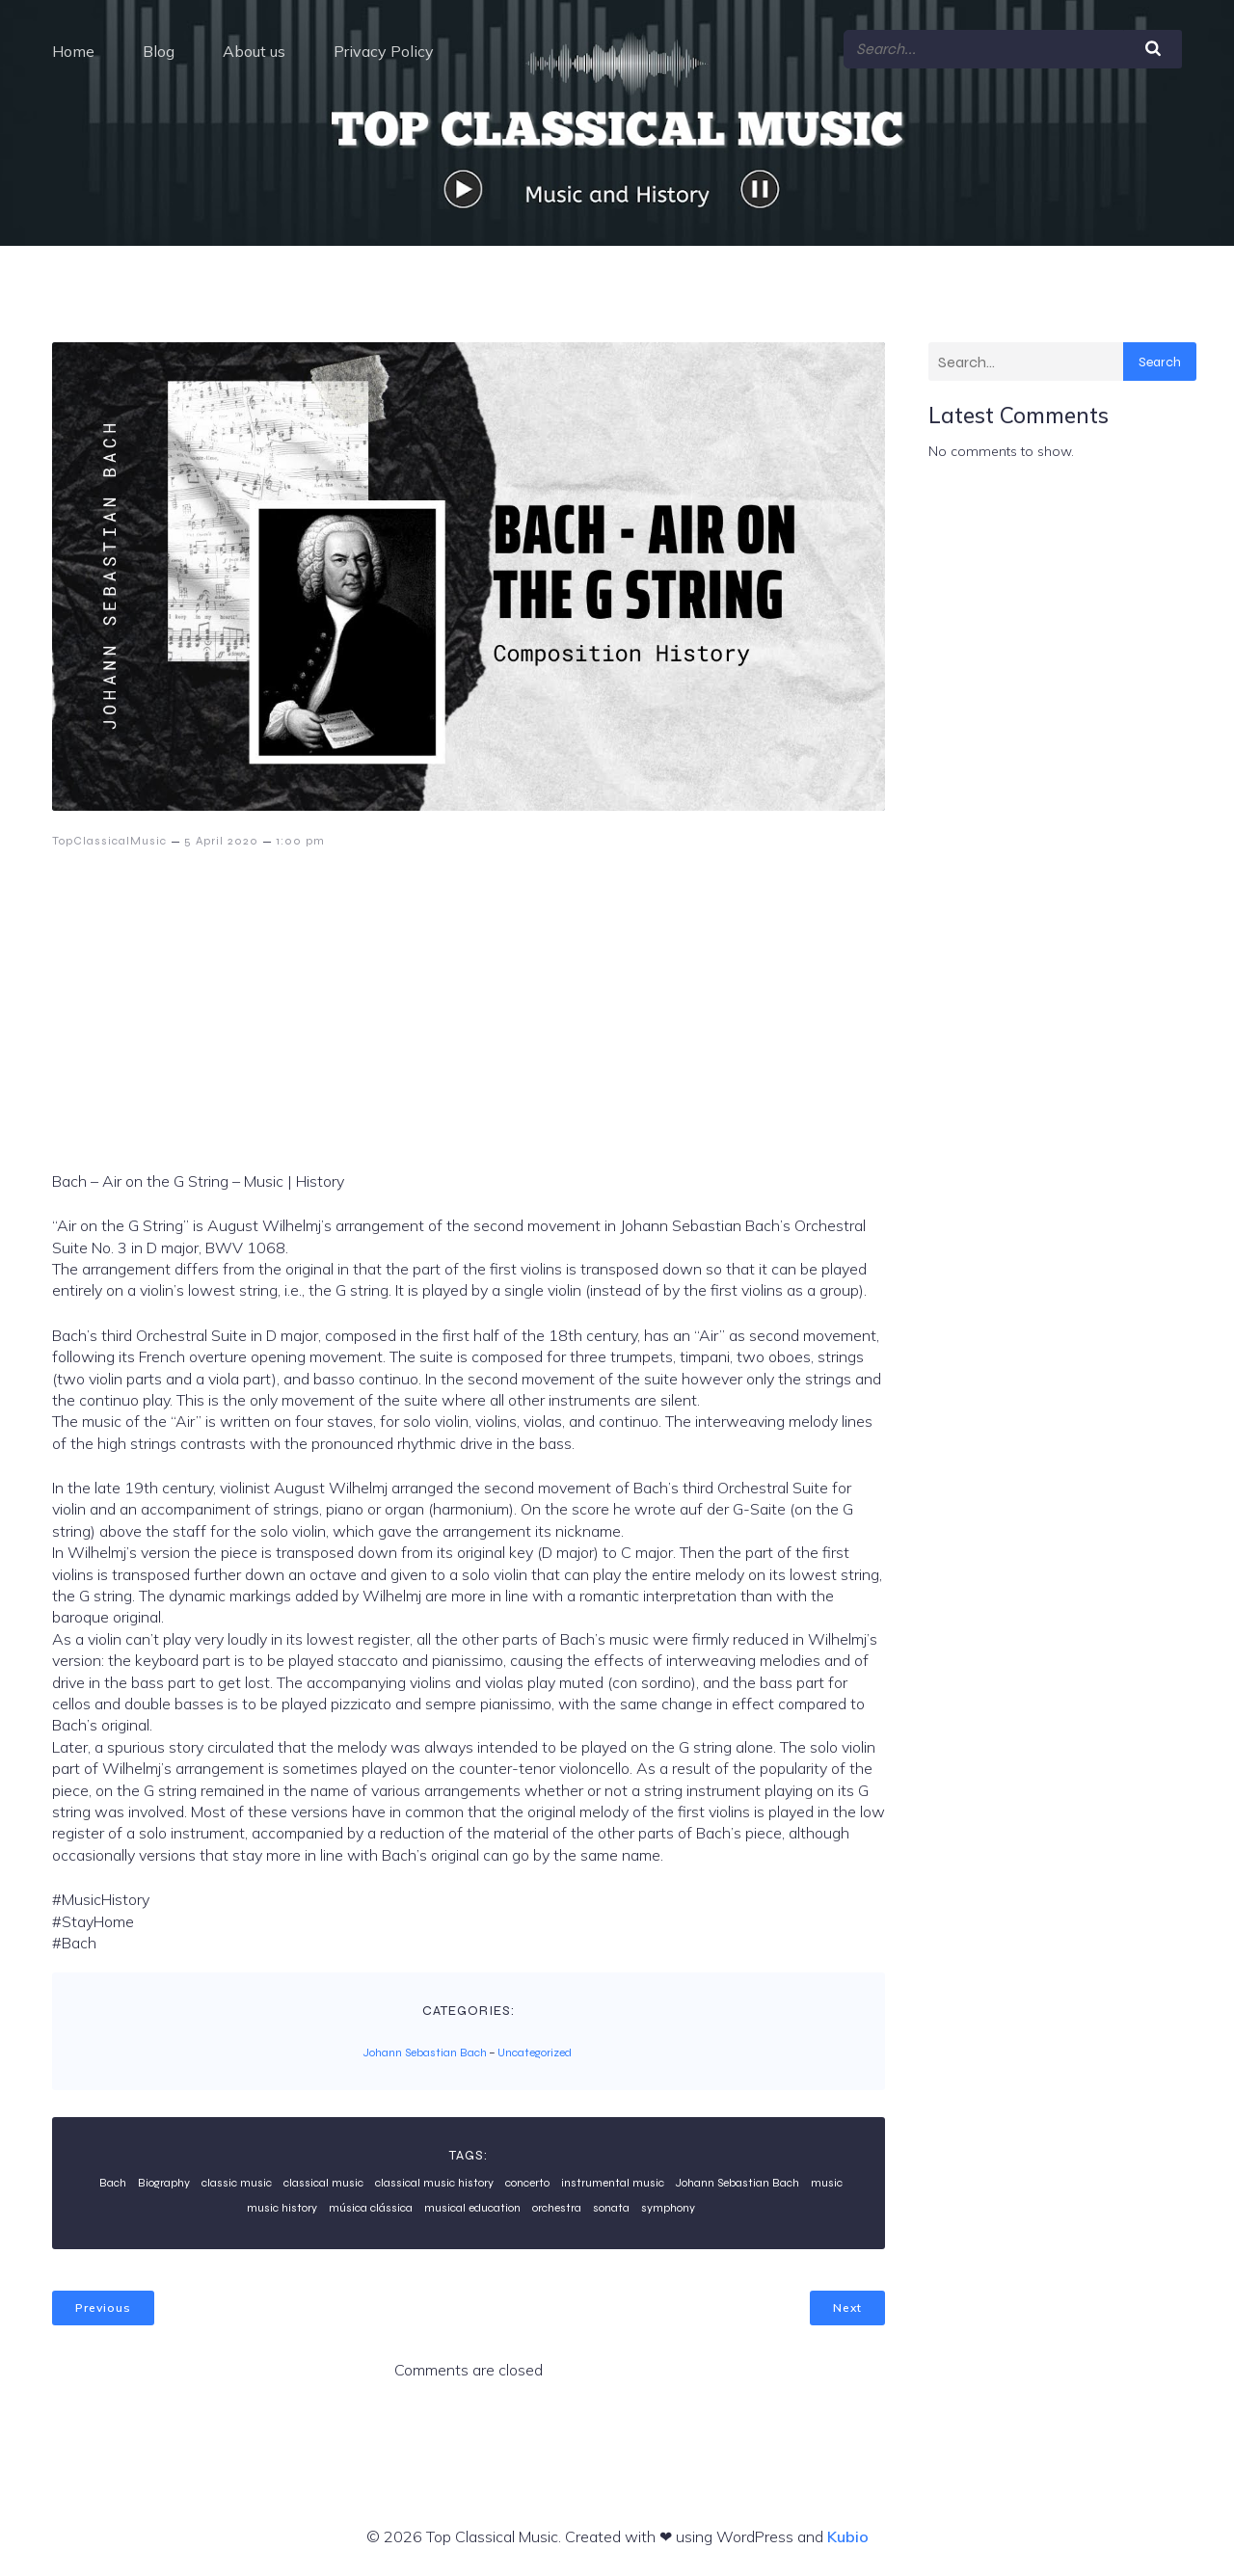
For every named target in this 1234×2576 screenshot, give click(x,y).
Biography (164, 2181)
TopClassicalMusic (109, 839)
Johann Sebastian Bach (425, 2051)
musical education (472, 2207)
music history (282, 2207)
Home (73, 50)
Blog (158, 50)
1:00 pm (300, 839)
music (827, 2181)
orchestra (556, 2207)
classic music (236, 2181)
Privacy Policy (384, 50)
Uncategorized (534, 2051)
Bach (112, 2181)
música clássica (371, 2207)
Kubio (848, 2535)
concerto (527, 2181)
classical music (323, 2181)
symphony (668, 2207)
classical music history (434, 2181)
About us (254, 50)
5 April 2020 (221, 839)
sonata (611, 2207)
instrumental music (612, 2181)
